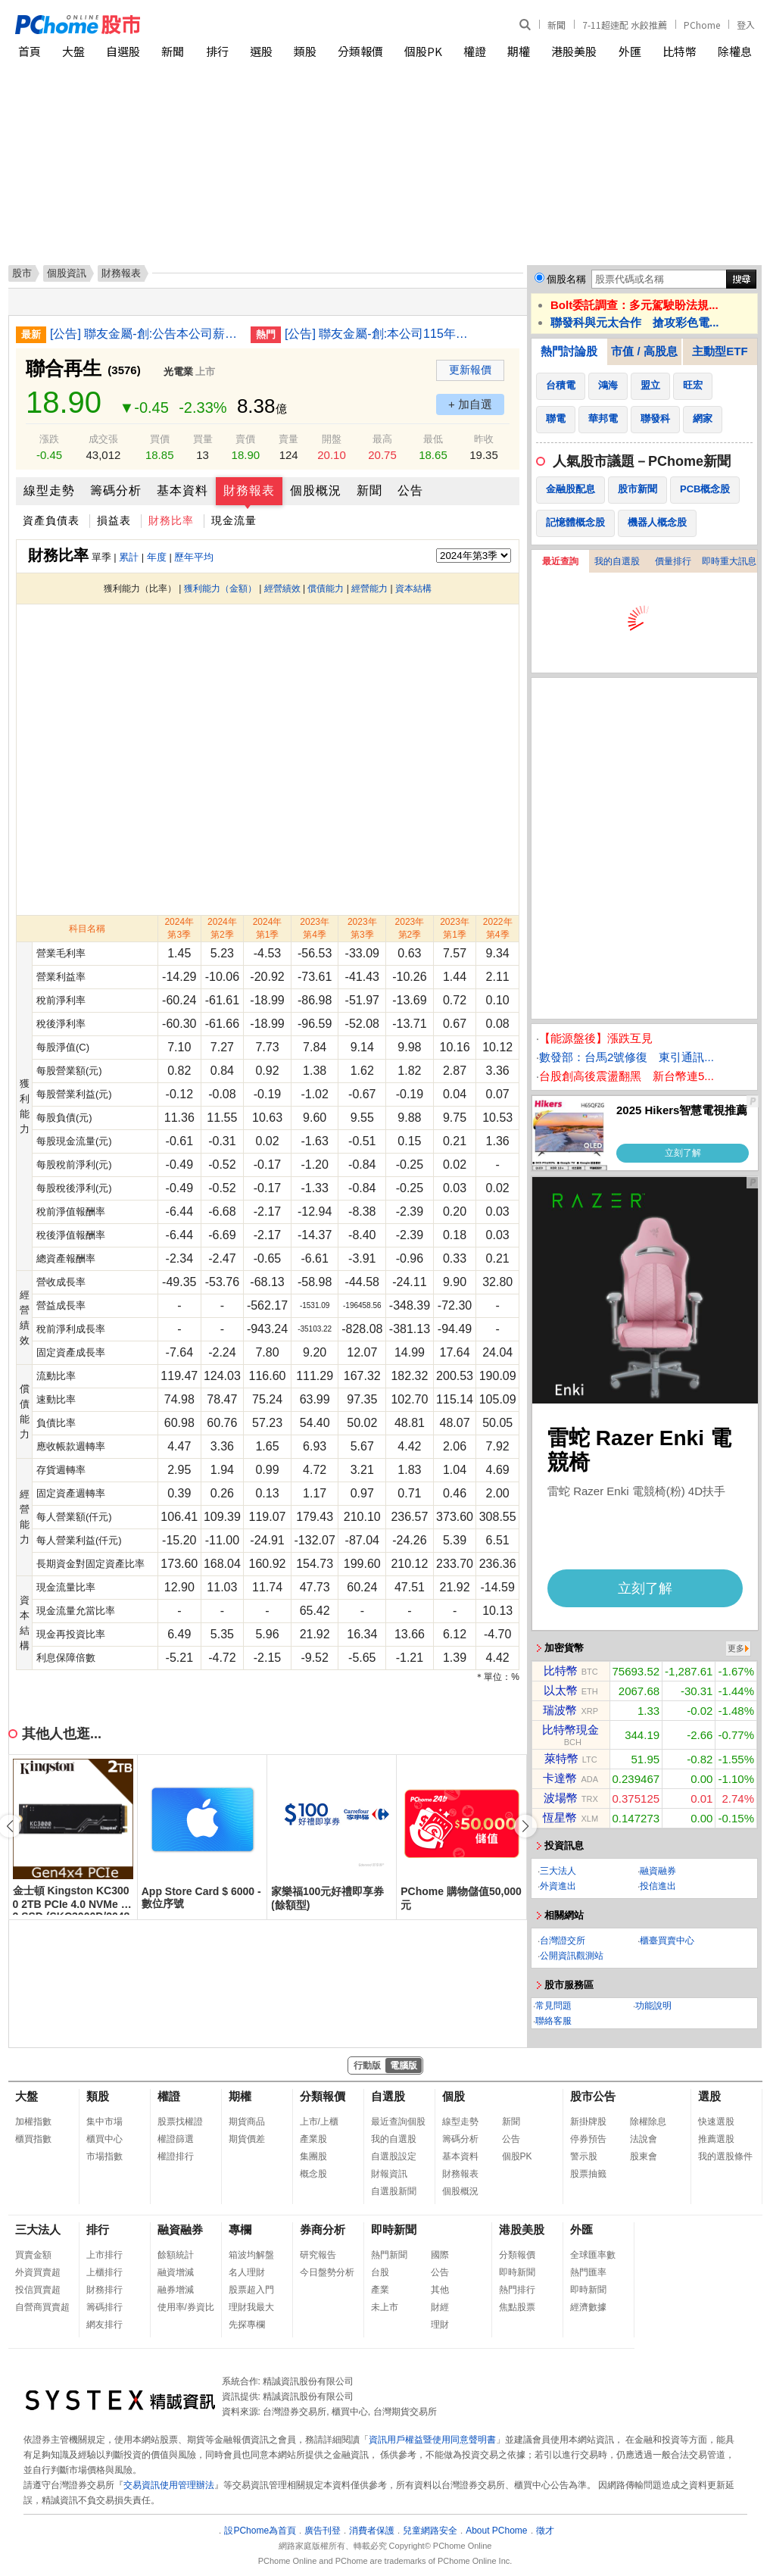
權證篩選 (175, 2139)
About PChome (496, 2530)
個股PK (423, 51)
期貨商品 (247, 2121)
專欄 (240, 2229)
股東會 (643, 2156)
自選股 (123, 51)
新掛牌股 (588, 2121)
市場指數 (104, 2156)
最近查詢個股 (398, 2121)
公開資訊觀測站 (571, 1955)
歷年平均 (194, 557)
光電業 (178, 371)
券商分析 (322, 2229)
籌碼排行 (104, 2307)
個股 (453, 2096)
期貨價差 (247, 2139)
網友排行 (104, 2324)
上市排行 (104, 2255)
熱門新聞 (389, 2255)
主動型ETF (719, 351)
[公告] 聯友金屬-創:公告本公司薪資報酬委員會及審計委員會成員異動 (144, 333)
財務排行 (104, 2289)
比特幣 (679, 51)
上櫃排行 (104, 2272)
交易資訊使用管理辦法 (168, 2485)
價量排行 (673, 561)
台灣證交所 (562, 1940)
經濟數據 (588, 2307)
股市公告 (593, 2096)
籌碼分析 (116, 490)
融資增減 (175, 2272)
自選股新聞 (393, 2191)
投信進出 (658, 1886)
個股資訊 (66, 273)
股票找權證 (180, 2121)
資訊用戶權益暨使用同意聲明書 (432, 2439)
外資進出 (558, 1886)
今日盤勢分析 (327, 2272)
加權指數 (33, 2121)
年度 (157, 557)
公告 (410, 490)
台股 (380, 2272)
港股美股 (574, 51)
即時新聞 (393, 2229)
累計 (129, 557)
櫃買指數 (33, 2139)
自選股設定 (393, 2156)
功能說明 (653, 2005)
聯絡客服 (553, 2021)
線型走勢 (49, 490)
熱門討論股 (569, 351)
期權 (518, 51)
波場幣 (561, 1797)
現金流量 (234, 520)
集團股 (313, 2156)
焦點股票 (517, 2307)
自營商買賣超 (42, 2307)
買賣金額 (33, 2255)
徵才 (545, 2530)
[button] (525, 1826)
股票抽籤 (588, 2174)
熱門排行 (517, 2289)
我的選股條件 (725, 2156)
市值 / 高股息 (644, 351)
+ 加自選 (470, 404)
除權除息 (648, 2121)
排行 (217, 51)
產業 (380, 2289)
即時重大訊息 (729, 561)
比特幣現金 (570, 1729)
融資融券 (658, 1871)
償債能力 (325, 588)
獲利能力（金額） (220, 588)
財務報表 (249, 490)
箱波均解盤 (251, 2255)
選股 (261, 51)
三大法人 (558, 1871)
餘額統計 (175, 2255)
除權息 (735, 51)
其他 (440, 2289)
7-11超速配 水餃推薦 (624, 24)
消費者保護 (371, 2530)
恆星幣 (560, 1817)
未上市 (384, 2307)
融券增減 (175, 2289)
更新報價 (470, 370)
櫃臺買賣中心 (667, 1940)
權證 (474, 51)
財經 (440, 2307)
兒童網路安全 (430, 2530)
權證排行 (175, 2156)
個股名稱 (566, 279)
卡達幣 (560, 1778)
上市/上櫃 (319, 2121)
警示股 (583, 2156)
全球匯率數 (593, 2255)
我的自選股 (617, 561)
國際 (440, 2255)
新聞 (556, 24)
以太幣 (561, 1690)
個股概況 (315, 490)
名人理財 (247, 2272)
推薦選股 (716, 2139)
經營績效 (282, 588)
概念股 (313, 2174)
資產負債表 (51, 520)
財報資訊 (389, 2174)
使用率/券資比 (185, 2307)
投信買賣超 (38, 2289)
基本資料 (182, 490)
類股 (305, 51)
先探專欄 (247, 2324)
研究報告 (318, 2255)
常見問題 (553, 2005)
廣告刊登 (322, 2530)
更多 (736, 1648)
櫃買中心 (104, 2139)
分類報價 (360, 51)
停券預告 (588, 2139)
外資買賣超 (38, 2272)
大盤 (73, 51)
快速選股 (716, 2121)
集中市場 (104, 2121)
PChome (702, 24)
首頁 (29, 51)
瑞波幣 (560, 1709)
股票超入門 (251, 2289)
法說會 (643, 2139)
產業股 (313, 2139)
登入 (746, 24)
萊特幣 (561, 1758)
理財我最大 (251, 2307)
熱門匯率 (588, 2272)
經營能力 (369, 588)
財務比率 (171, 520)
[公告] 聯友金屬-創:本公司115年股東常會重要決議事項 (379, 333)
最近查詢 (560, 561)
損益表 (114, 520)
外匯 (630, 51)
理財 (440, 2324)
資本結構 (413, 588)
